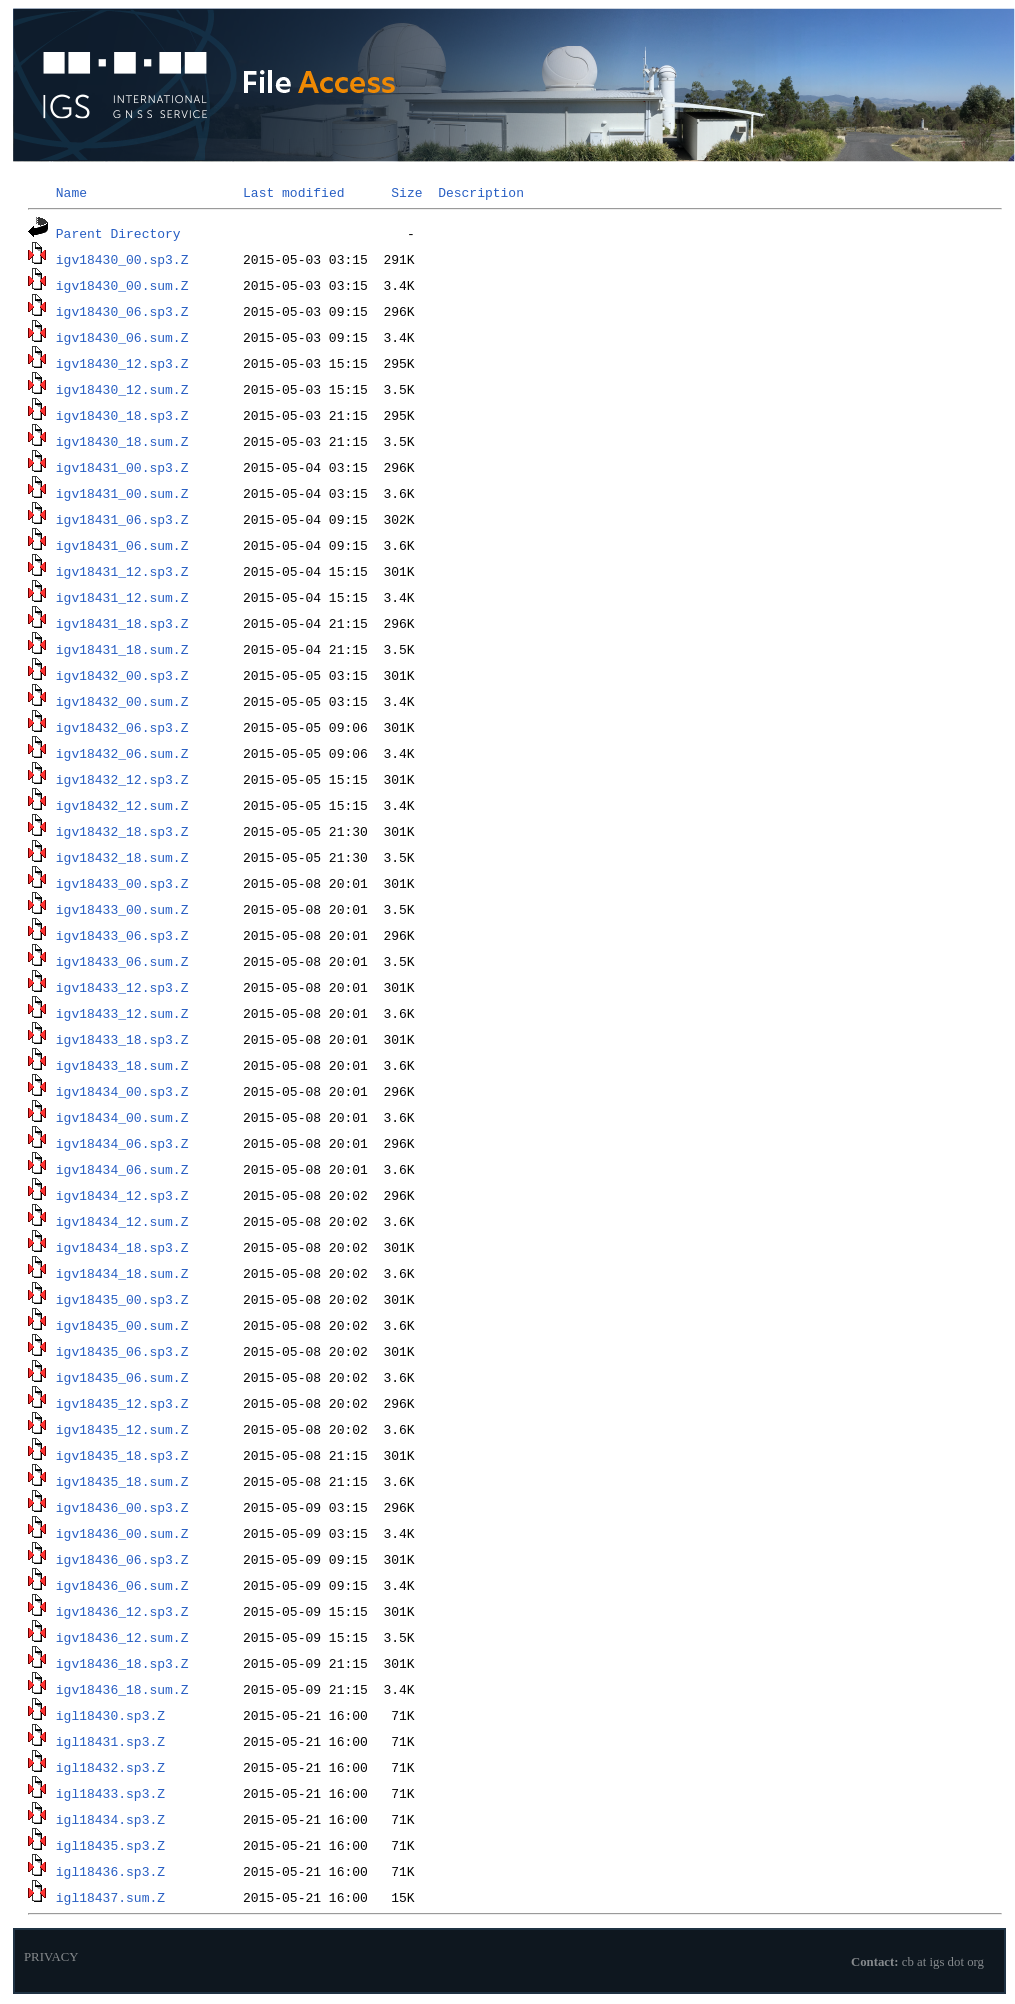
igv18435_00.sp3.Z (122, 1299)
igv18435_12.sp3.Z (122, 1403)
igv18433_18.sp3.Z (122, 1039)
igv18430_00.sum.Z (122, 285)
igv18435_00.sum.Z (122, 1325)
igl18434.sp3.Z (110, 1819)
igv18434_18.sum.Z (122, 1273)
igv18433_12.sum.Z (122, 1013)
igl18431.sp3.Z (110, 1741)
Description (481, 192)
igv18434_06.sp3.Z (122, 1143)
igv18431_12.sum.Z (122, 597)
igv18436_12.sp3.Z (122, 1611)
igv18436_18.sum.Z (122, 1689)
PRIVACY (51, 1957)
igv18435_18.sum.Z (122, 1481)
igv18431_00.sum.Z (122, 493)
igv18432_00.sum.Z (122, 701)
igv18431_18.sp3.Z (122, 623)
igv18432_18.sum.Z (122, 857)
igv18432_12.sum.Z (122, 805)
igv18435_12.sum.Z (122, 1429)
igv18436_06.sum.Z (122, 1585)
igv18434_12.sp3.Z (122, 1195)
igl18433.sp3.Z (110, 1793)
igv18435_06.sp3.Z (122, 1351)
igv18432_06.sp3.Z (122, 727)
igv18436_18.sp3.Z (122, 1663)
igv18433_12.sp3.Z (122, 987)
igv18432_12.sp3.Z (122, 779)
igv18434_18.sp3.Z (122, 1247)
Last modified (293, 192)
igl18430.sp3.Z (110, 1715)
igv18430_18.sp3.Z (122, 415)
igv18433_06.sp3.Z (122, 935)
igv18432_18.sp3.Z (122, 831)
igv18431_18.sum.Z (122, 649)
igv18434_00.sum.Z (122, 1117)
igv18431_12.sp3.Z (122, 571)
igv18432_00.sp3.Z (122, 675)
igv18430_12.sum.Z (122, 389)
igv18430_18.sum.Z (122, 441)
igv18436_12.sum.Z (122, 1637)
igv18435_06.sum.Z (122, 1377)
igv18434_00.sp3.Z (122, 1091)
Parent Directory (118, 233)
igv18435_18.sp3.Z (122, 1455)
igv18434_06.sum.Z (122, 1169)
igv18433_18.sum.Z (122, 1065)
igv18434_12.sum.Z (122, 1221)
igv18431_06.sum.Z (122, 545)
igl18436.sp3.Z (110, 1871)
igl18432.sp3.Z (110, 1767)
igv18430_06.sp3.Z (122, 311)
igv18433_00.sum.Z (122, 909)
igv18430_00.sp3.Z (122, 259)
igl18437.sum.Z (110, 1897)
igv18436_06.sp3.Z (122, 1559)
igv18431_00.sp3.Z (122, 467)
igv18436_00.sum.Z (122, 1533)
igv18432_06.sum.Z (122, 753)
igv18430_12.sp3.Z (122, 363)
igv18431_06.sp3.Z (122, 519)
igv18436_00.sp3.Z (122, 1507)
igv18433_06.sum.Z (122, 961)
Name (71, 192)
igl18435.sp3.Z (110, 1845)
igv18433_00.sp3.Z (122, 883)
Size (406, 192)
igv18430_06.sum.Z (122, 337)
